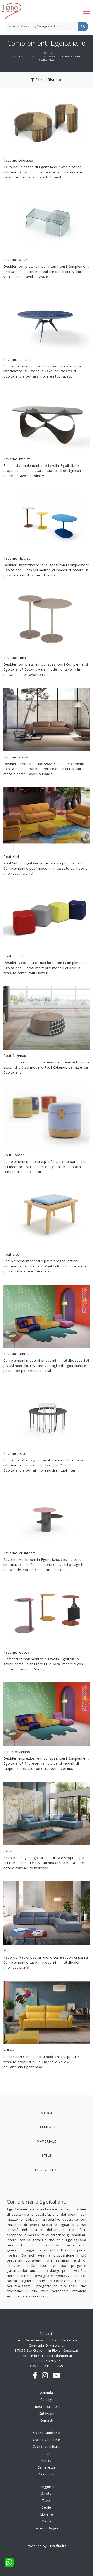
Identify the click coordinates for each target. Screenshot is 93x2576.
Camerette (47, 2467)
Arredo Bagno (46, 2528)
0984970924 (50, 2360)
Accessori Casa (24, 56)
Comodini (46, 2474)
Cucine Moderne (46, 2432)
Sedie (46, 2507)
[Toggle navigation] (87, 11)
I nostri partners (46, 2406)
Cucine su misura (46, 2446)
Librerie (46, 2514)
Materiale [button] (46, 2141)
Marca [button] (46, 2113)
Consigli (46, 2399)
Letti (46, 2453)
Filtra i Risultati (46, 79)
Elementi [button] (46, 2127)
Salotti (46, 2493)
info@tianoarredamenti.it (51, 2355)
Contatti (46, 2420)
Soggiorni (46, 2486)
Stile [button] (46, 2155)
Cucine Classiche (46, 2439)
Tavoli (47, 2500)
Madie (46, 2521)
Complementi (49, 56)
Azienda (46, 2392)
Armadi (46, 2460)
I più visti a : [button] (46, 2169)
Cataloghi (46, 2413)
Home (46, 53)
